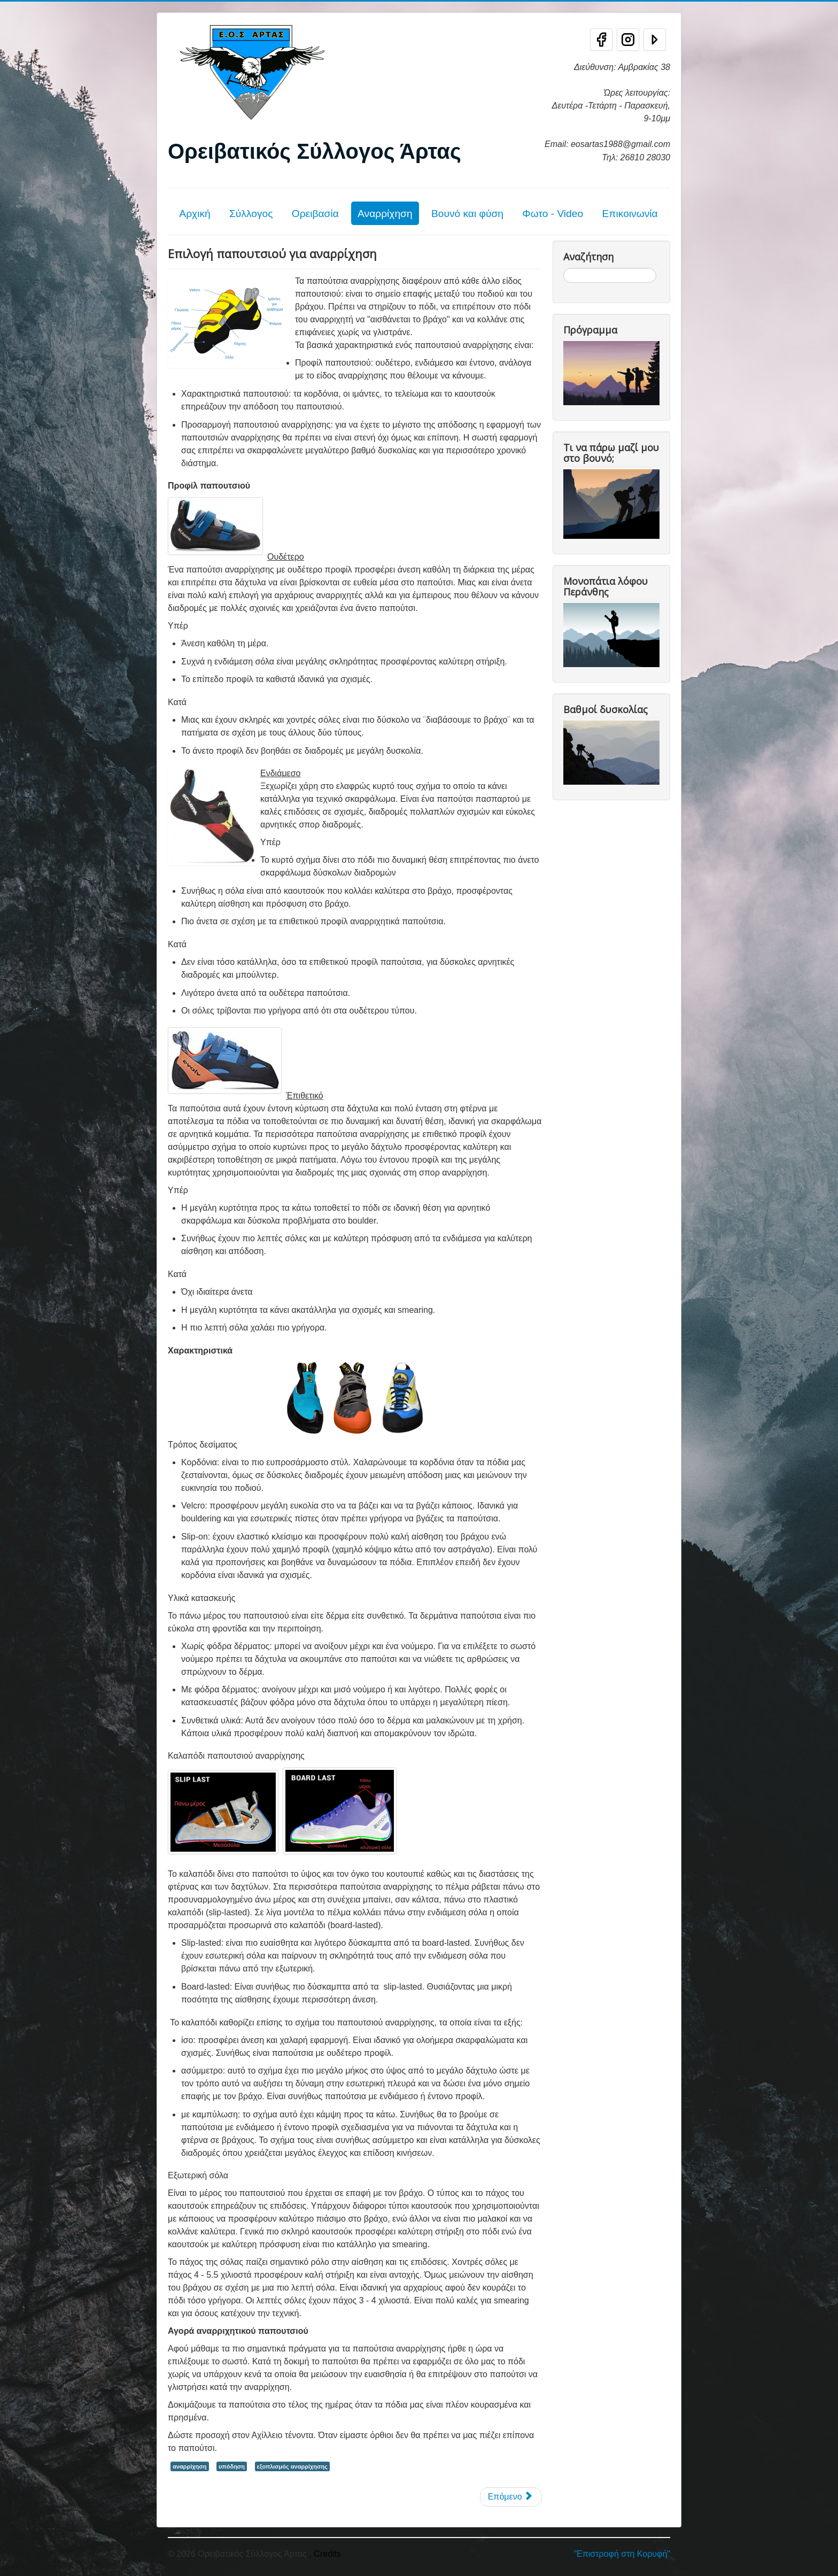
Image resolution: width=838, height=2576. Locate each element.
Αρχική (194, 213)
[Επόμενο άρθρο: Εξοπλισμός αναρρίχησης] (511, 2497)
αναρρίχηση (190, 2466)
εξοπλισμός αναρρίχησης (292, 2466)
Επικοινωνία (629, 213)
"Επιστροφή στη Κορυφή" (621, 2553)
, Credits (325, 2553)
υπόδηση (232, 2466)
